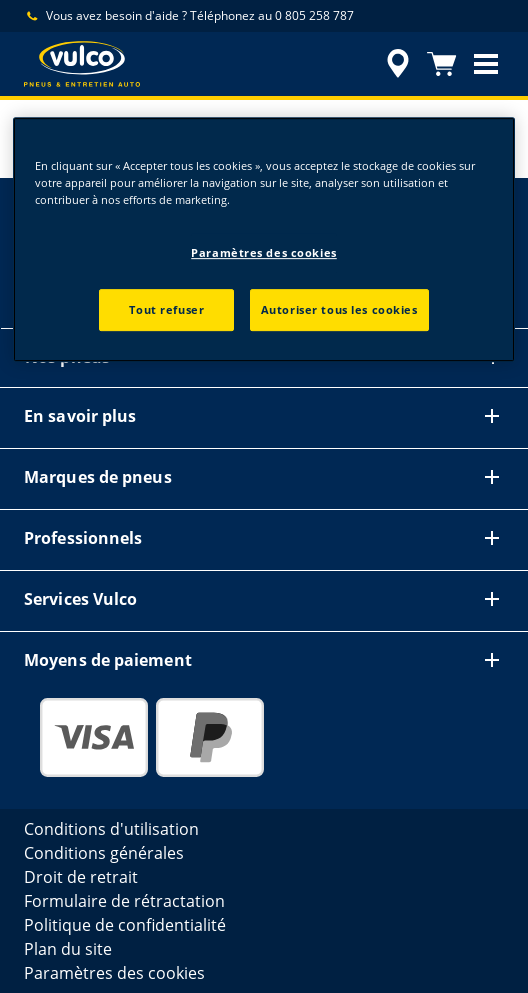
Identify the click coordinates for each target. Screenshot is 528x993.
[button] (486, 64)
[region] (264, 239)
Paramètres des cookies (264, 252)
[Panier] (442, 64)
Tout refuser (166, 309)
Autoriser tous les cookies (339, 309)
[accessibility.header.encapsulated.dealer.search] (398, 64)
